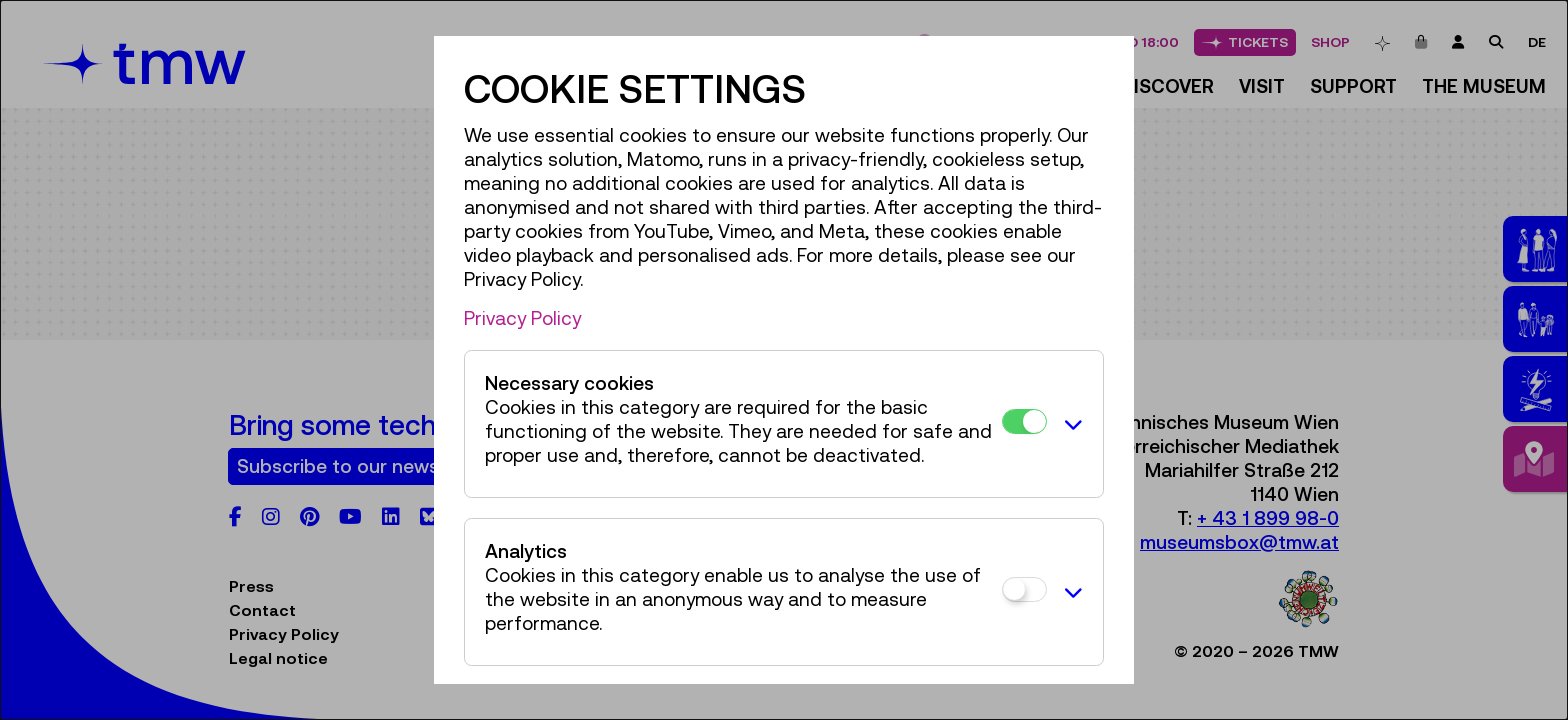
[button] (1070, 424)
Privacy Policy (522, 318)
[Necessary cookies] (1024, 421)
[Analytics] (1024, 589)
